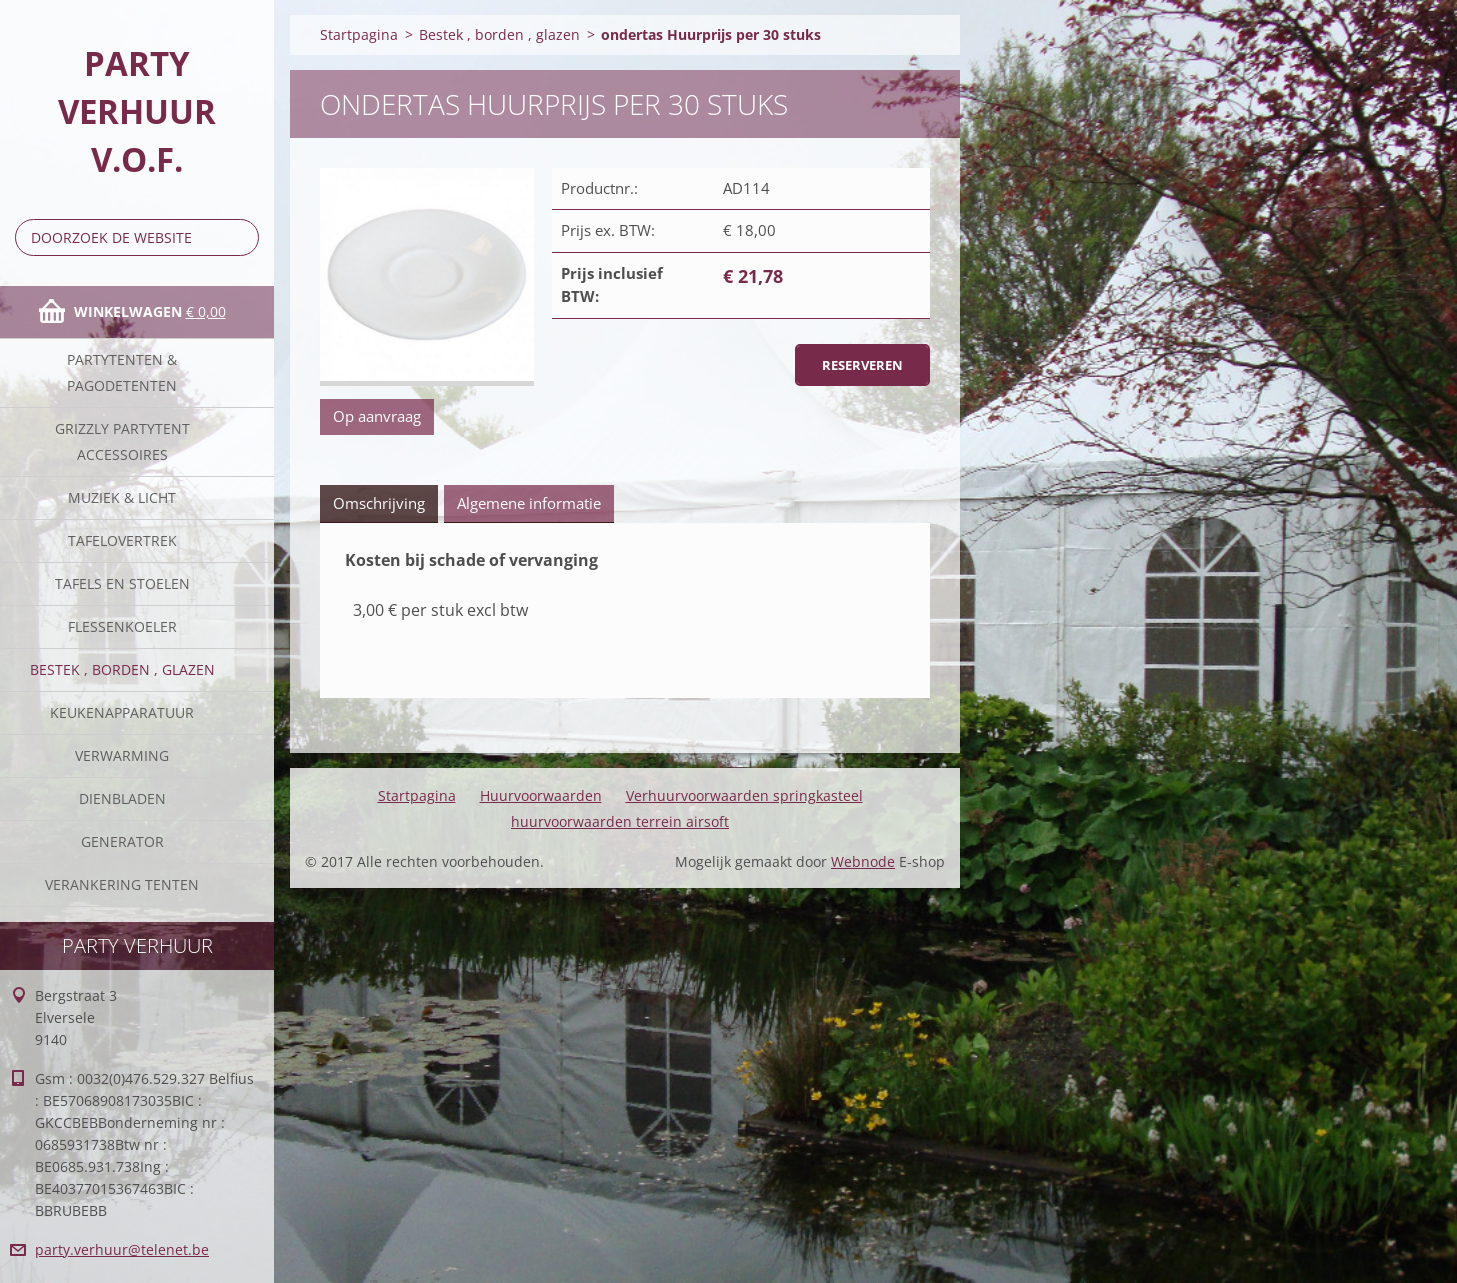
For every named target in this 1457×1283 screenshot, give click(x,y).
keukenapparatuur (122, 712)
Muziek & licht (122, 497)
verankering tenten (122, 884)
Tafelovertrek (122, 540)
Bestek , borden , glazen (122, 669)
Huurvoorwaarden (541, 795)
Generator (122, 841)
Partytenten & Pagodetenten (122, 372)
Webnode (863, 861)
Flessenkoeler (122, 626)
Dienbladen (122, 798)
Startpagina (359, 34)
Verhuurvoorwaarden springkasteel (744, 795)
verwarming (122, 755)
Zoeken (240, 237)
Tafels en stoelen (122, 583)
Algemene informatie (529, 503)
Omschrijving (379, 503)
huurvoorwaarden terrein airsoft (620, 821)
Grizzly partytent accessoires (122, 441)
